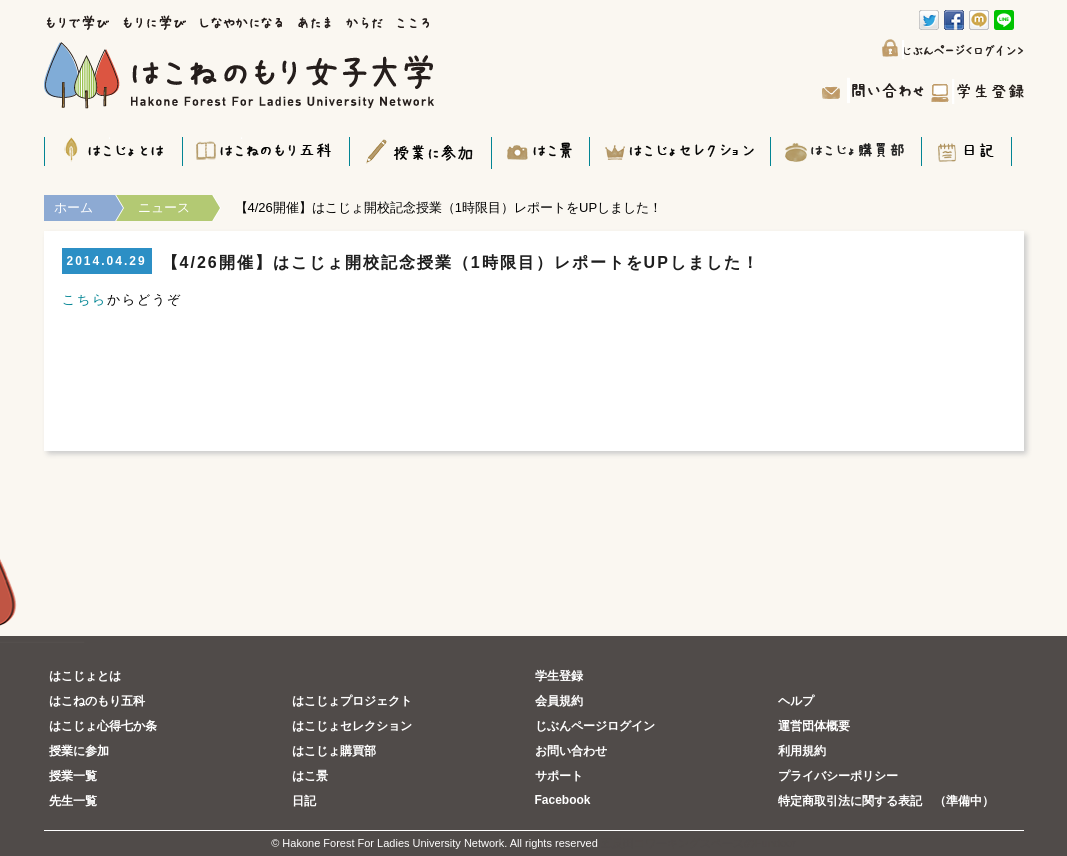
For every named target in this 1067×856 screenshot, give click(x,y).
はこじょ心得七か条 (103, 726)
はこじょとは (85, 676)
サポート (559, 776)
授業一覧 (73, 776)
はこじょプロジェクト (352, 701)
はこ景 (310, 776)
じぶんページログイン (595, 726)
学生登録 (559, 676)
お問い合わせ (571, 751)
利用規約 (802, 751)
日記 (304, 801)
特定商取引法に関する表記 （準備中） (886, 801)
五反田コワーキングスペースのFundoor (698, 843)
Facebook (563, 800)
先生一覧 (73, 801)
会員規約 (559, 701)
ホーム (73, 207)
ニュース (164, 207)
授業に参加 (79, 751)
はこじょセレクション (352, 726)
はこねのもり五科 (97, 701)
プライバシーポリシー (838, 776)
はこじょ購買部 (334, 751)
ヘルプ (796, 701)
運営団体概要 (814, 726)
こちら (84, 299)
